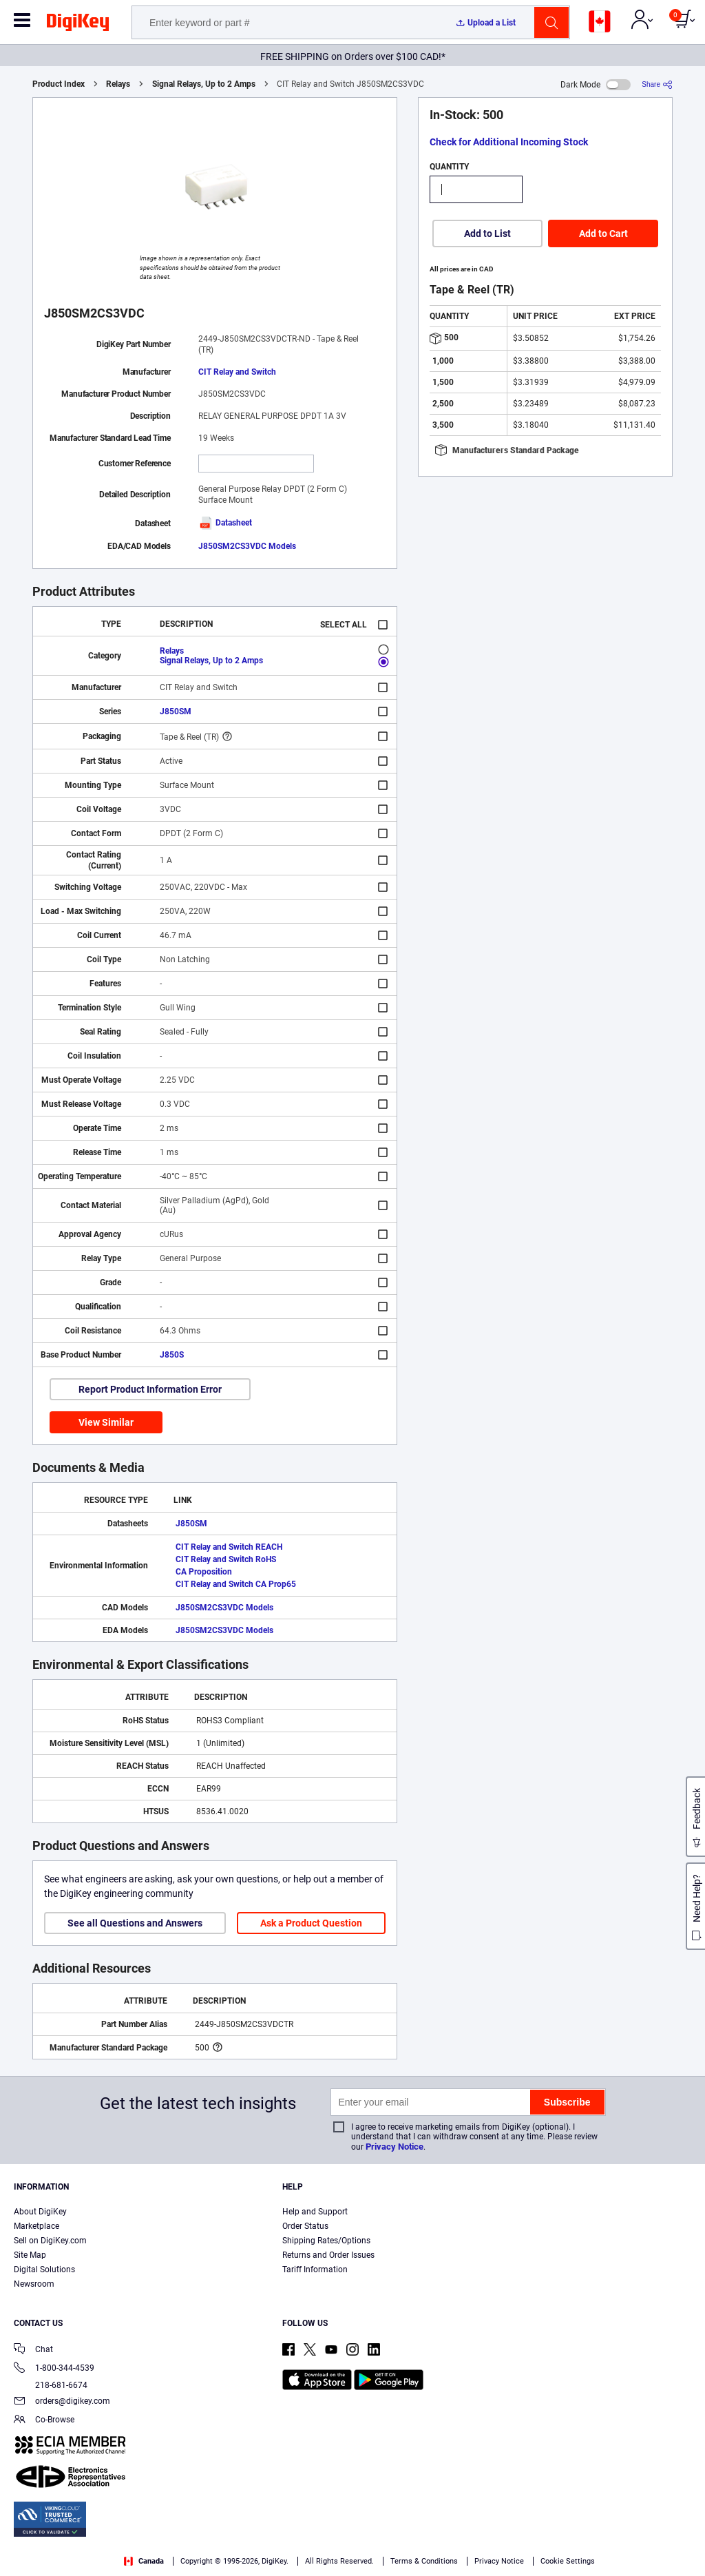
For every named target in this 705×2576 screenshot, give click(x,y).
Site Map (30, 2255)
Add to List (487, 233)
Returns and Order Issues (328, 2255)
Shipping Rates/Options (326, 2240)
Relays (118, 84)
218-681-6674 (50, 2385)
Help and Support (315, 2211)
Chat (33, 2350)
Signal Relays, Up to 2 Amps (203, 84)
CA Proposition (204, 1572)
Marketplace (36, 2226)
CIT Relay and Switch (237, 372)
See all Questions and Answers (134, 1923)
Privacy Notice (394, 2146)
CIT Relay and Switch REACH (229, 1547)
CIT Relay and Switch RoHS (226, 1559)
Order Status (305, 2226)
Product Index (58, 84)
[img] (78, 25)
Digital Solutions (44, 2269)
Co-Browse (44, 2420)
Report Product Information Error (150, 1389)
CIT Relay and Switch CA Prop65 (236, 1584)
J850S (172, 1355)
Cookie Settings (567, 2561)
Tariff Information (315, 2269)
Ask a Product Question (311, 1923)
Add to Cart (603, 233)
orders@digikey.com (62, 2402)
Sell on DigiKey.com (50, 2240)
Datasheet (225, 523)
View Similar (106, 1422)
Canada (144, 2561)
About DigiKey (40, 2211)
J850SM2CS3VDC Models (247, 546)
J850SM (175, 711)
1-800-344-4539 (54, 2369)
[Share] (657, 84)
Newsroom (34, 2284)
